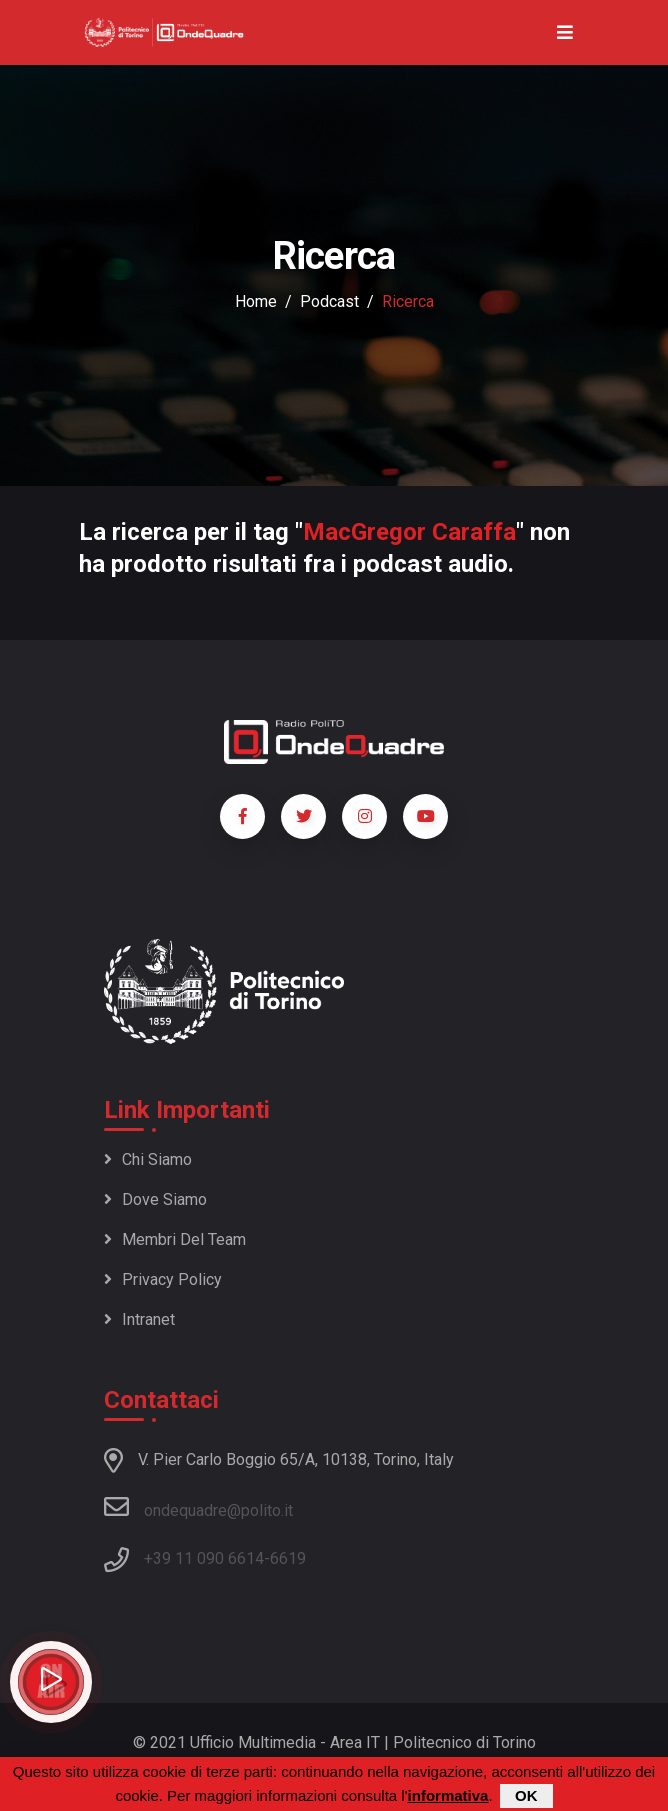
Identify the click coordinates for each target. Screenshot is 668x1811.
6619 (288, 1558)
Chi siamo (148, 1159)
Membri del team (175, 1239)
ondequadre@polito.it (198, 1507)
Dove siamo (155, 1199)
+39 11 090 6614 (204, 1558)
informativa (448, 1795)
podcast (329, 301)
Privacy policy (163, 1279)
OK (526, 1795)
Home (256, 301)
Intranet (139, 1319)
